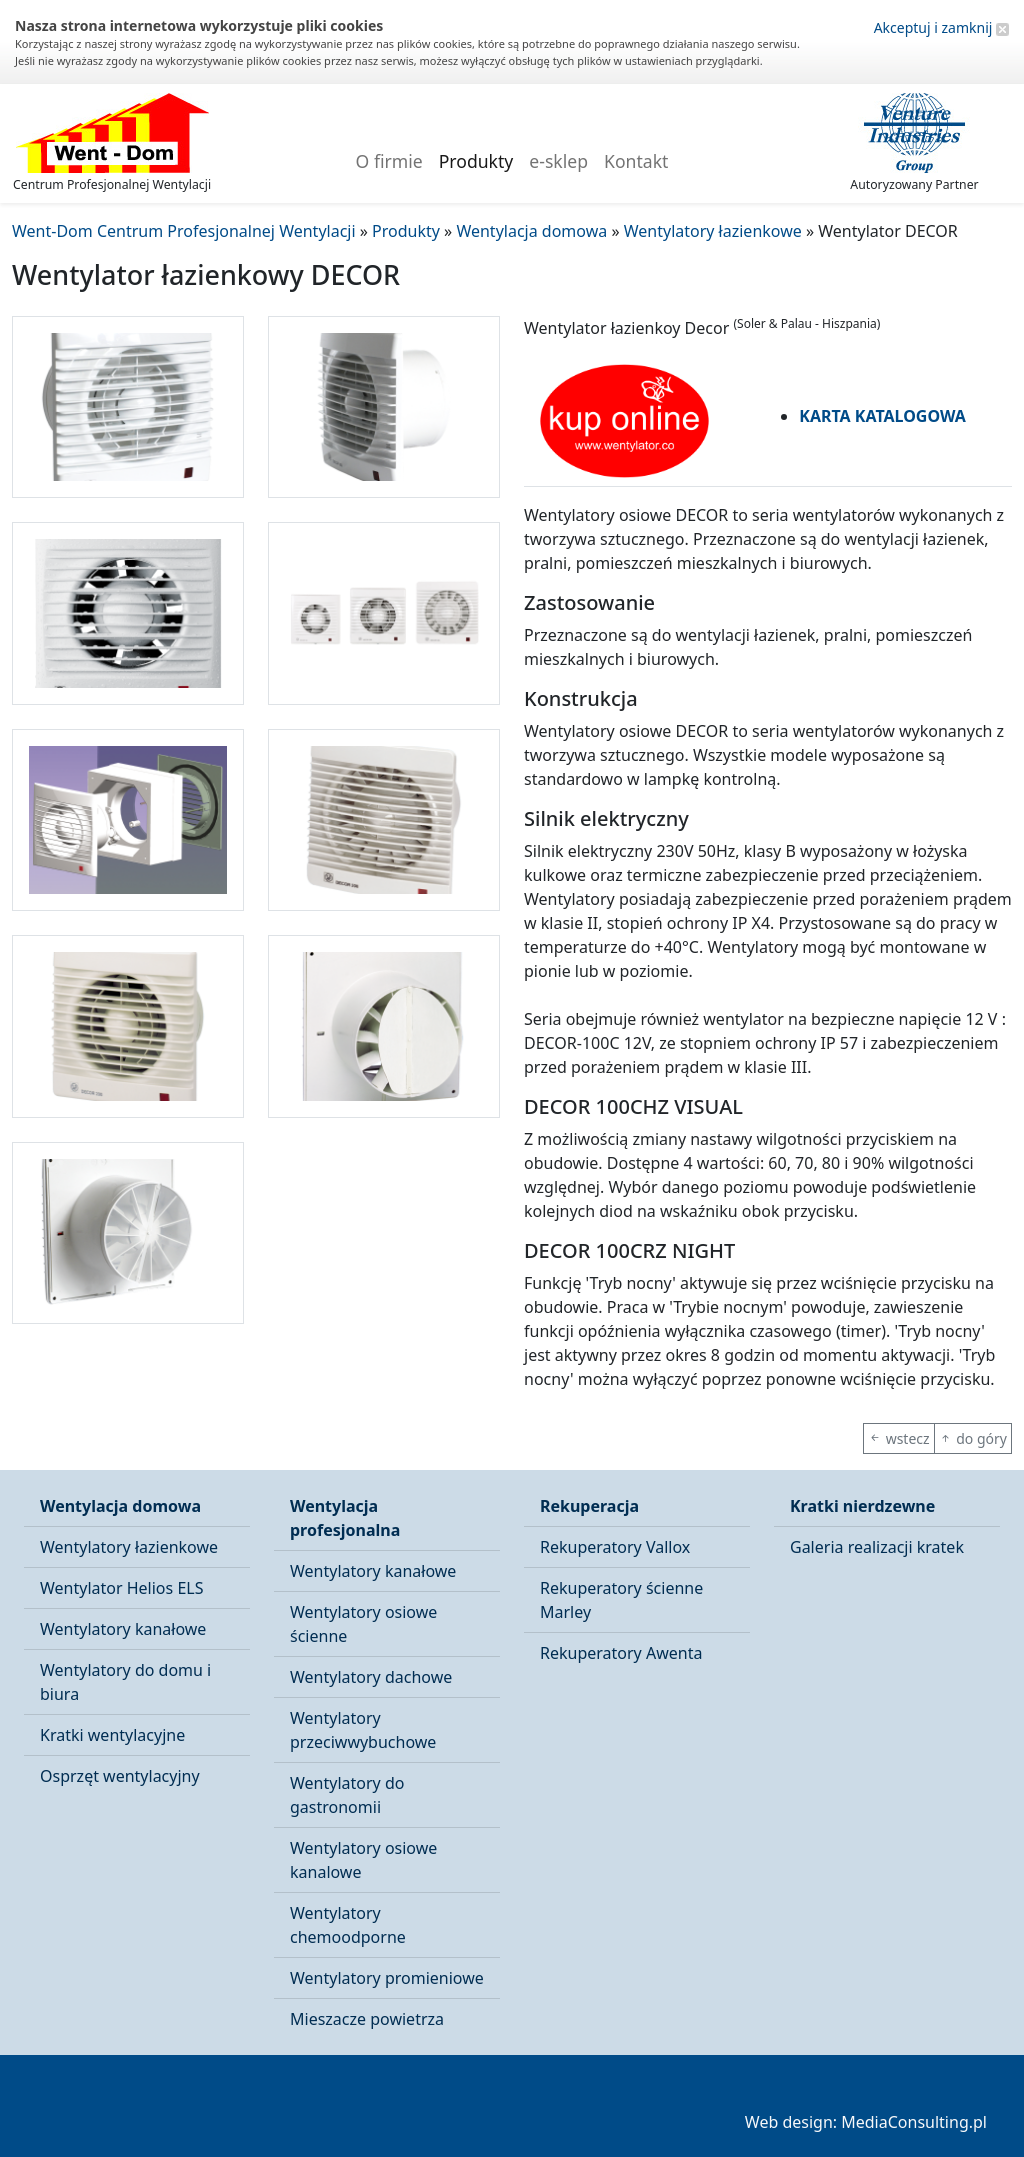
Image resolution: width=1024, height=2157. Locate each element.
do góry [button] (973, 1438)
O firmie (389, 161)
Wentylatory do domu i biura (125, 1682)
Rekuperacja (589, 1506)
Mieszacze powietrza (367, 2019)
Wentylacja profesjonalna (345, 1518)
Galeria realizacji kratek (877, 1547)
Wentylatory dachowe (371, 1677)
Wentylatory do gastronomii (347, 1795)
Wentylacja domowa (120, 1506)
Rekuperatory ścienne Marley (621, 1600)
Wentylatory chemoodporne (348, 1925)
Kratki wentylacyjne (112, 1735)
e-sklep (558, 161)
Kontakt (636, 161)
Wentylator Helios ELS (121, 1588)
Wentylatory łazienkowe (129, 1547)
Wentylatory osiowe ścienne (363, 1624)
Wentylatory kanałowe (123, 1629)
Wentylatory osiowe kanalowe (363, 1860)
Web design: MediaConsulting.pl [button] (866, 2122)
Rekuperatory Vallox (615, 1547)
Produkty (476, 161)
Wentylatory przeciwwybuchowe (363, 1730)
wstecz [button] (899, 1438)
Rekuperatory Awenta (621, 1653)
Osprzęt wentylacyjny (120, 1776)
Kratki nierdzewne (862, 1506)
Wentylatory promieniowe (387, 1978)
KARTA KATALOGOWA (882, 416)
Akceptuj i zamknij (941, 27)
